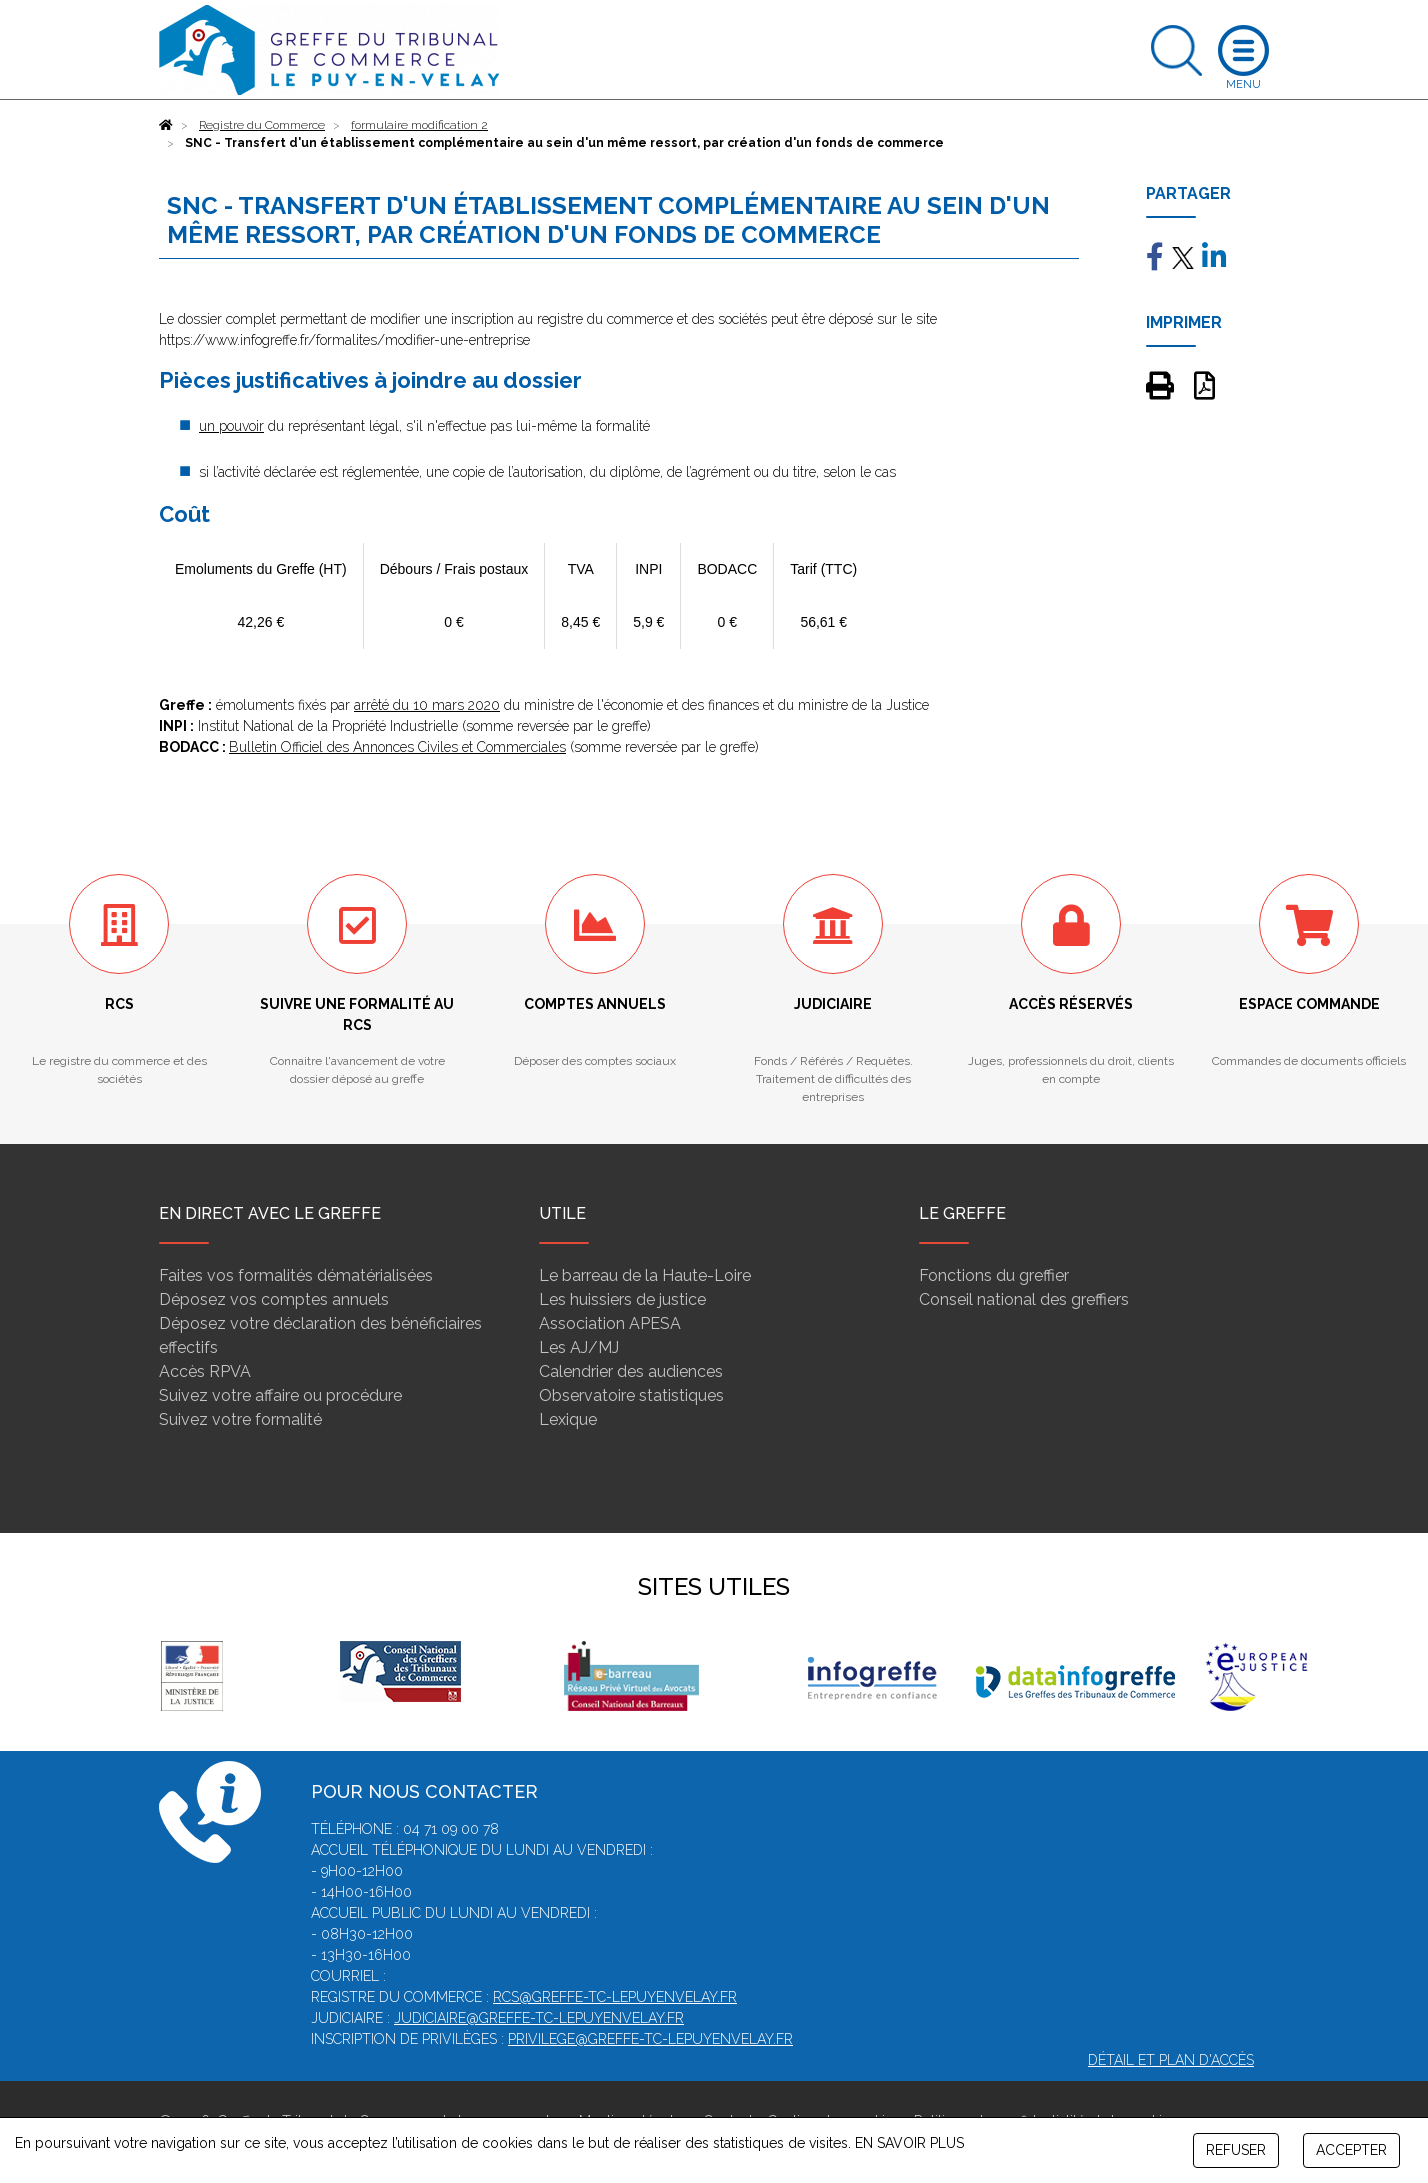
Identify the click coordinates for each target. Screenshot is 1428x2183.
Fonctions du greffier (994, 1275)
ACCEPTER (1351, 2150)
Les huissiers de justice (622, 1299)
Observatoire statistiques (631, 1395)
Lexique (568, 1419)
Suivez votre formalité (240, 1419)
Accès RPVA (205, 1371)
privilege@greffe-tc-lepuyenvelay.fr (650, 2039)
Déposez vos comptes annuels (274, 1299)
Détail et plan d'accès (1171, 2060)
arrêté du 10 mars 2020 (427, 705)
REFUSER (1236, 2150)
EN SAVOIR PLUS (909, 2143)
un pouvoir (231, 426)
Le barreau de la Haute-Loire (645, 1275)
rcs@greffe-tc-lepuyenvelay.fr (615, 1997)
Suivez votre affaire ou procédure (280, 1395)
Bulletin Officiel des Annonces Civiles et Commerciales (397, 747)
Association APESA (610, 1323)
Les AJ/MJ (579, 1347)
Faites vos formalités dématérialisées (296, 1275)
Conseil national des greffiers (1024, 1299)
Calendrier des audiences (631, 1371)
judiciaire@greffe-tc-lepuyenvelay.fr (539, 2018)
